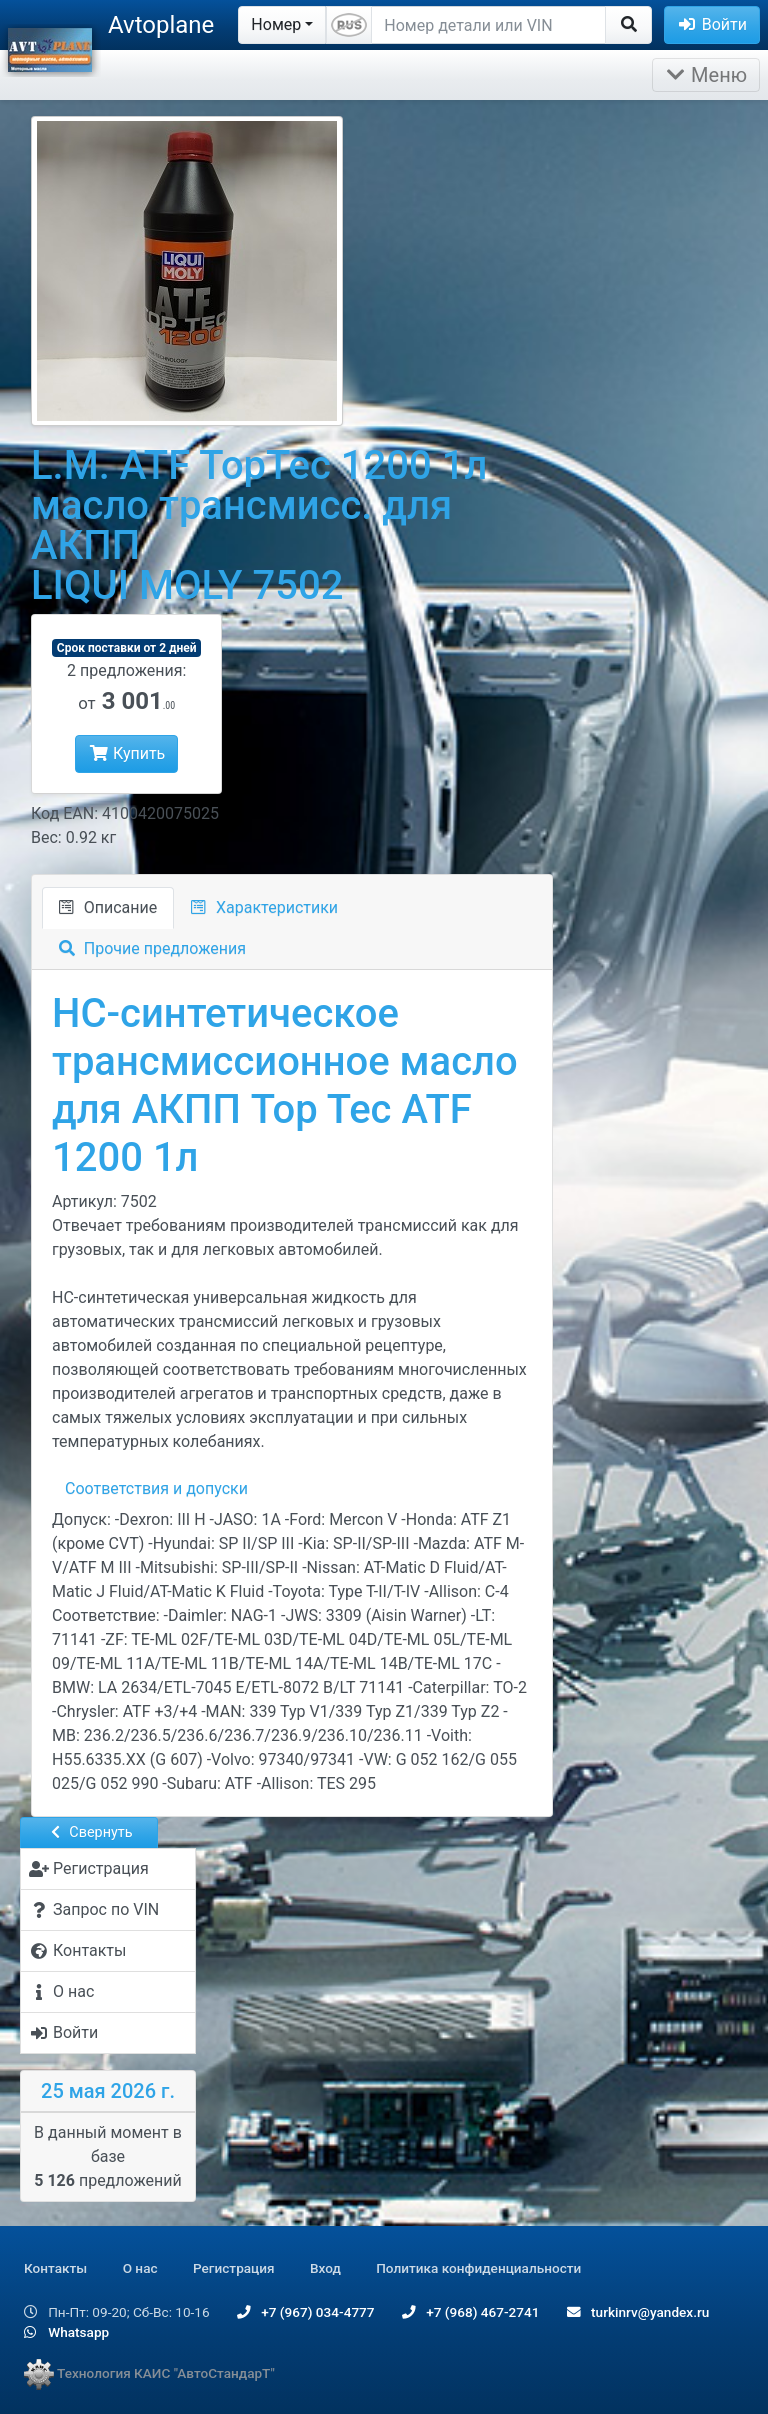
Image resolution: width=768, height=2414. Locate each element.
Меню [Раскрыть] (706, 75)
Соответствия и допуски (156, 1488)
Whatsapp (66, 2332)
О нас (140, 2268)
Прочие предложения (152, 948)
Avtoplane (161, 25)
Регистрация (234, 2268)
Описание (108, 907)
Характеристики (264, 907)
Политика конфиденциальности (478, 2268)
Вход (325, 2268)
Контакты (55, 2268)
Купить (126, 753)
